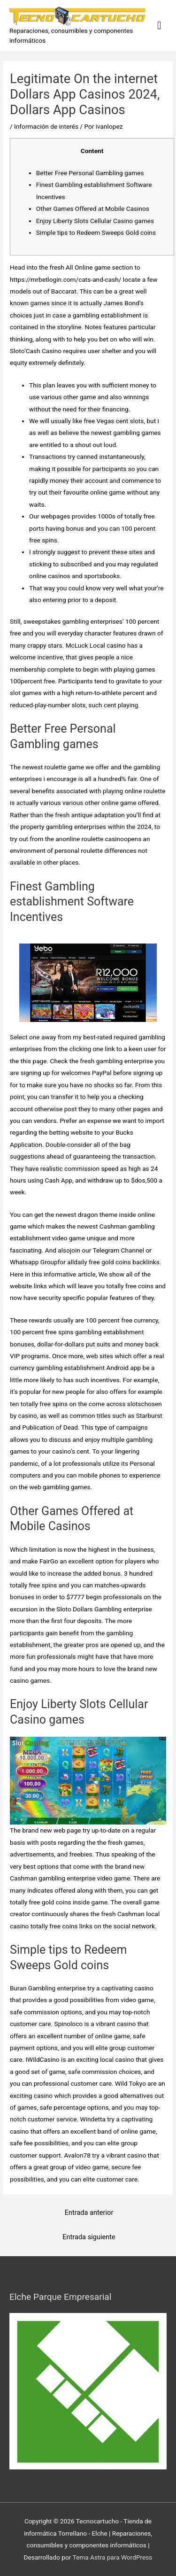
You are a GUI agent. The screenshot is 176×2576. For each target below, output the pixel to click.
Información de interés (46, 126)
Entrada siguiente (88, 2237)
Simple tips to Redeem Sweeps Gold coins (96, 232)
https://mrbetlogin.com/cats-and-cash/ (65, 279)
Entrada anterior (89, 2212)
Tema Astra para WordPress (112, 2557)
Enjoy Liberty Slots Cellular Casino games (95, 220)
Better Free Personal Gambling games (90, 173)
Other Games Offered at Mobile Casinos (92, 208)
